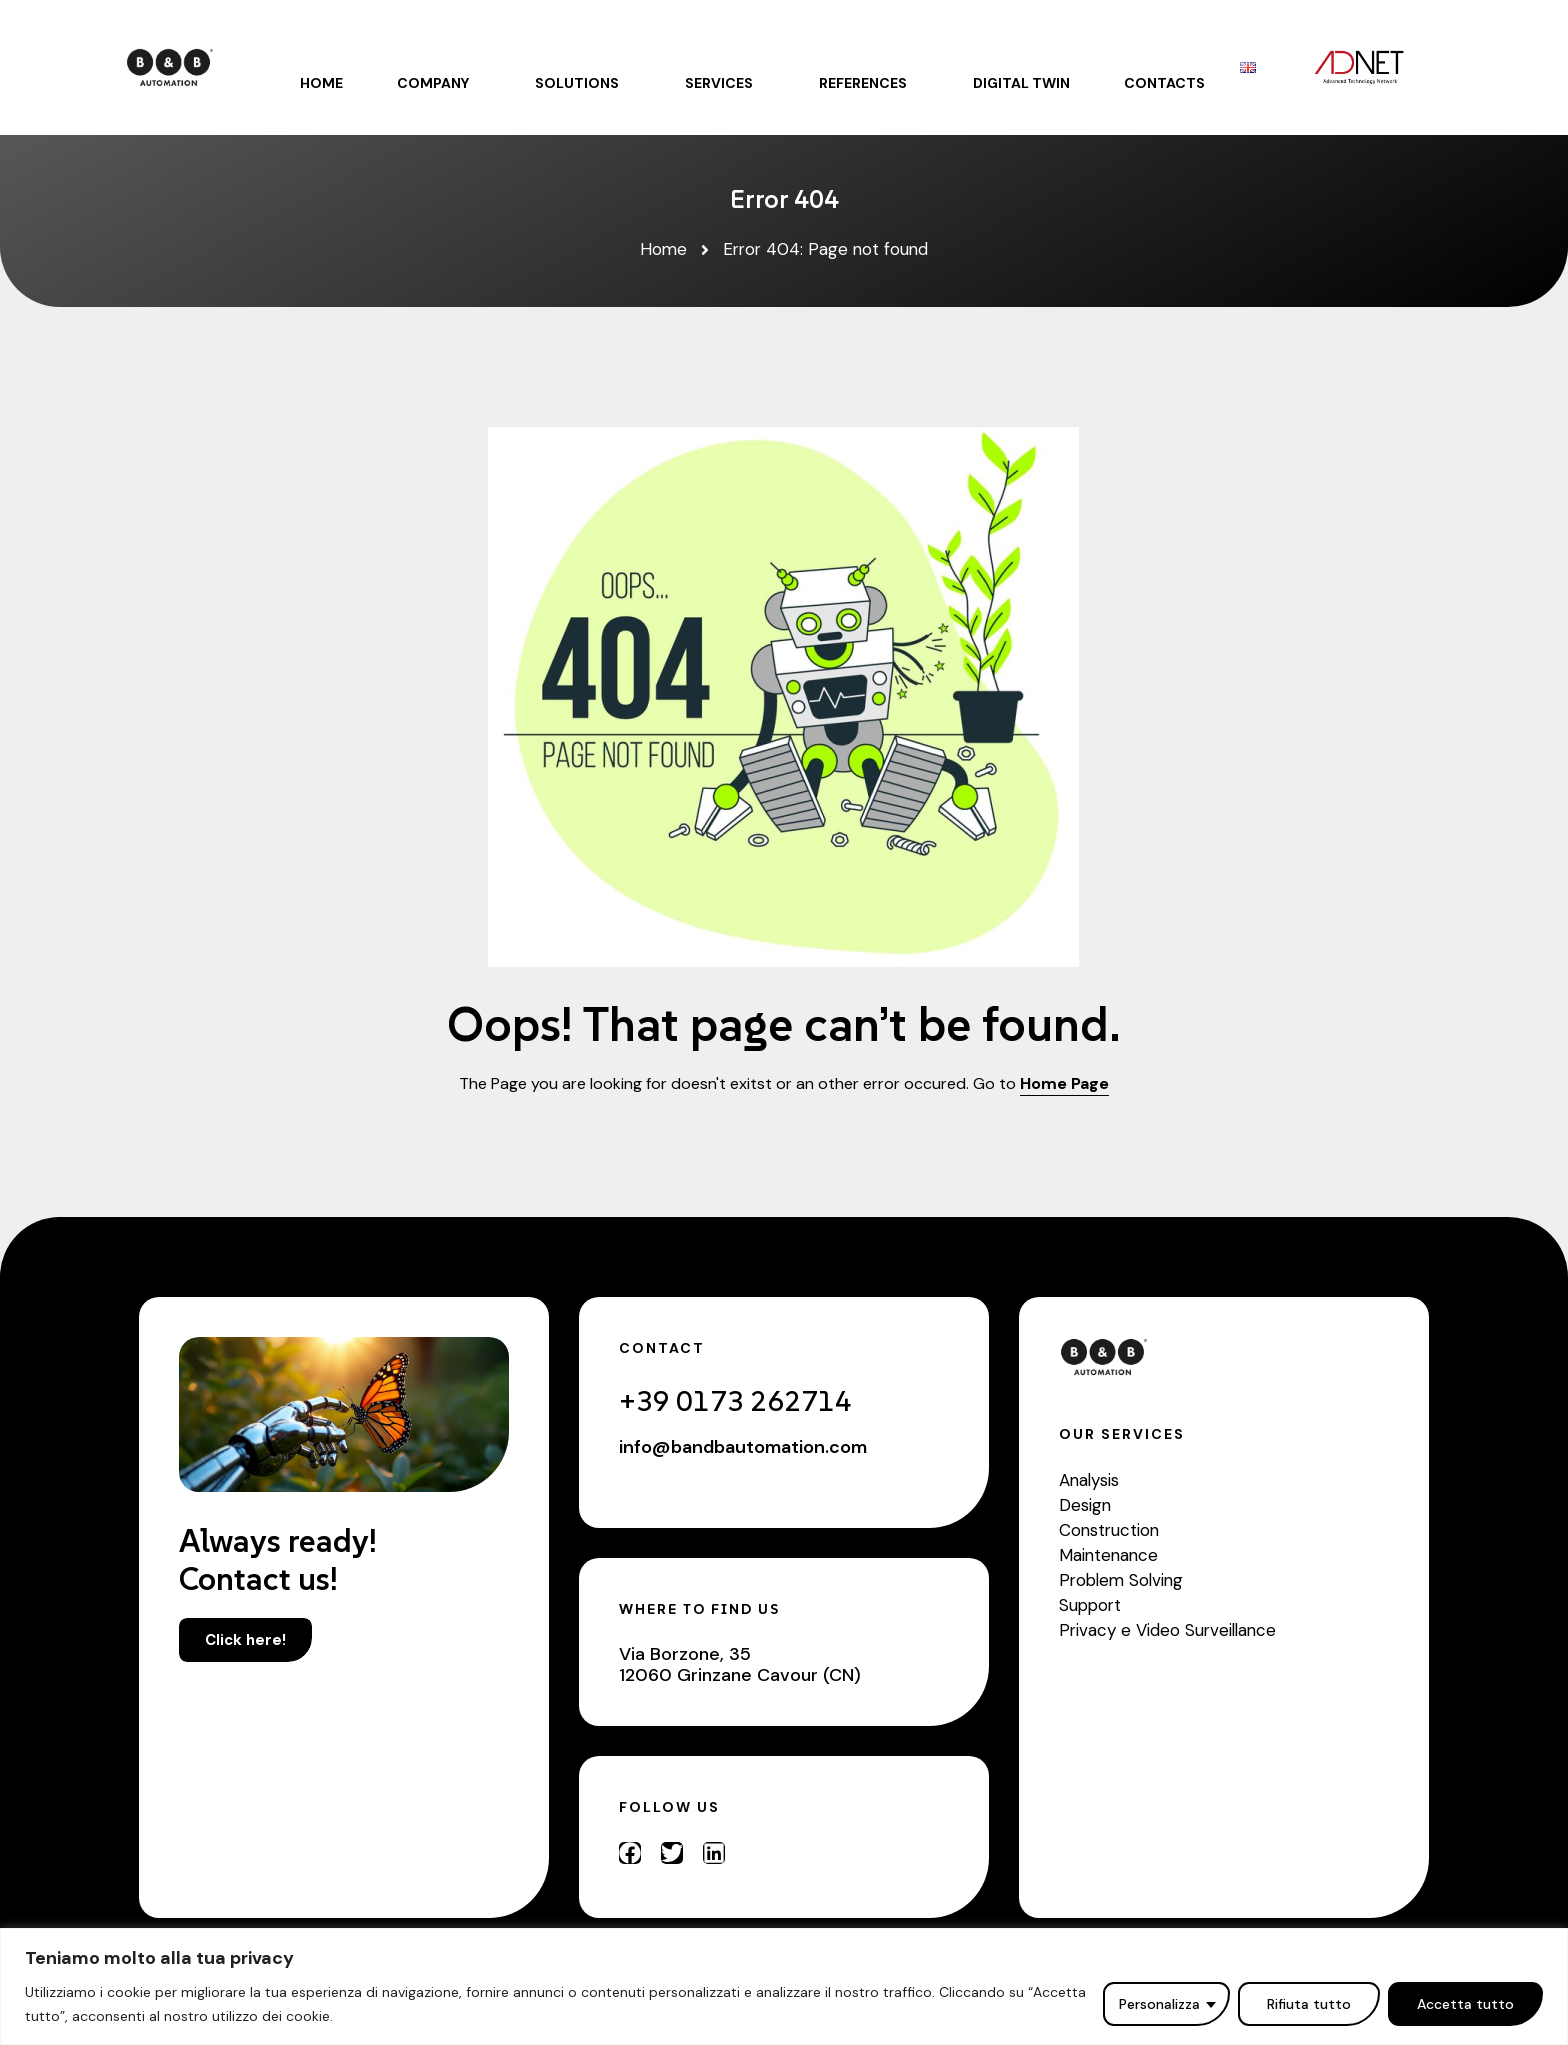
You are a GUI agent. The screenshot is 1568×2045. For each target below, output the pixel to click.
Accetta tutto (1465, 2004)
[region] (784, 1986)
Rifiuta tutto (1309, 2004)
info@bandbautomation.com (743, 1447)
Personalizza (1159, 2004)
